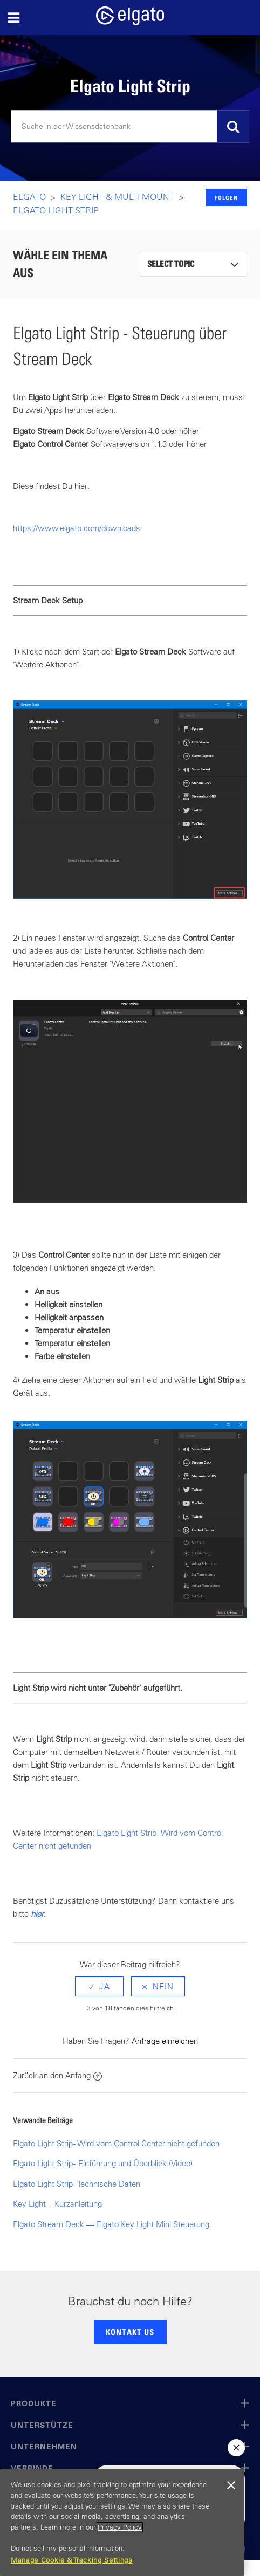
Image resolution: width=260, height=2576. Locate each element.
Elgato (29, 196)
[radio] (99, 1986)
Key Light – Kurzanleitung (57, 2204)
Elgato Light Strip (56, 210)
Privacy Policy (120, 2527)
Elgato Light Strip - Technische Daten (76, 2184)
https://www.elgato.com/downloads (76, 528)
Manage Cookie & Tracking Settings (72, 2560)
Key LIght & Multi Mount (117, 196)
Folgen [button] (226, 197)
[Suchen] (130, 127)
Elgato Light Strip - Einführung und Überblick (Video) (103, 2163)
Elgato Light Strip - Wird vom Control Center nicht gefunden (116, 2143)
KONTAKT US (130, 2332)
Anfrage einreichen (165, 2041)
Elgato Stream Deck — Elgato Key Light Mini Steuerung (111, 2224)
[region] (122, 2522)
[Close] (231, 2485)
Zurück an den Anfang (57, 2075)
